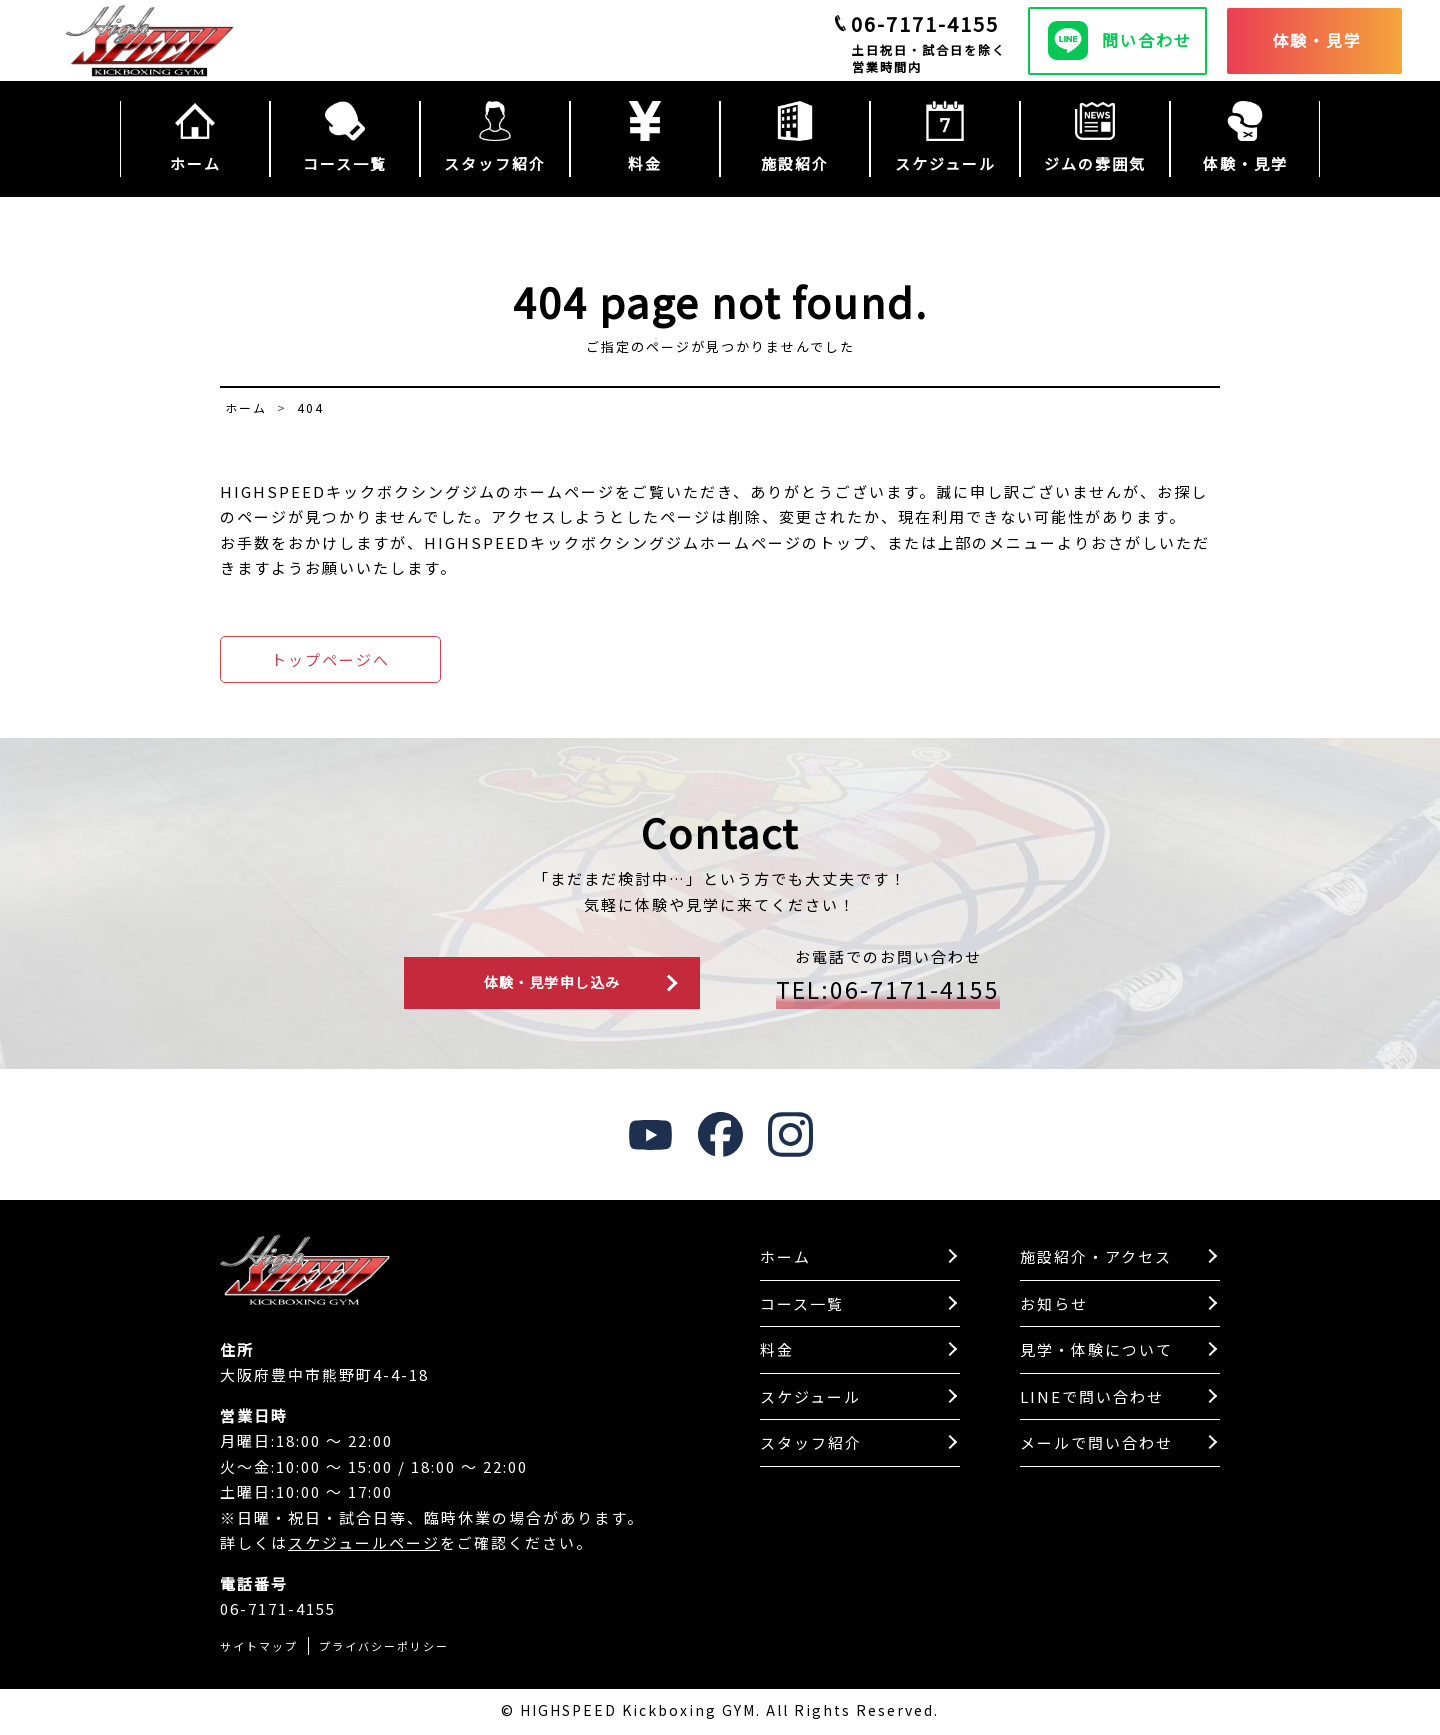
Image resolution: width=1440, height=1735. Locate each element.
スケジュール (810, 1398)
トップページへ (330, 659)
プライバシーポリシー (384, 1647)
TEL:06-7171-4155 (888, 991)
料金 (777, 1351)
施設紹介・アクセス (1096, 1258)
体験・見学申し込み (552, 983)
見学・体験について (1096, 1351)
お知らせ (1054, 1305)
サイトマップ (259, 1647)
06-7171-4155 (925, 23)
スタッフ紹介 (811, 1444)
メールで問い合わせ (1096, 1444)
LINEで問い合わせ (1092, 1398)
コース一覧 (802, 1305)
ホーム (785, 1258)
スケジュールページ (364, 1544)
